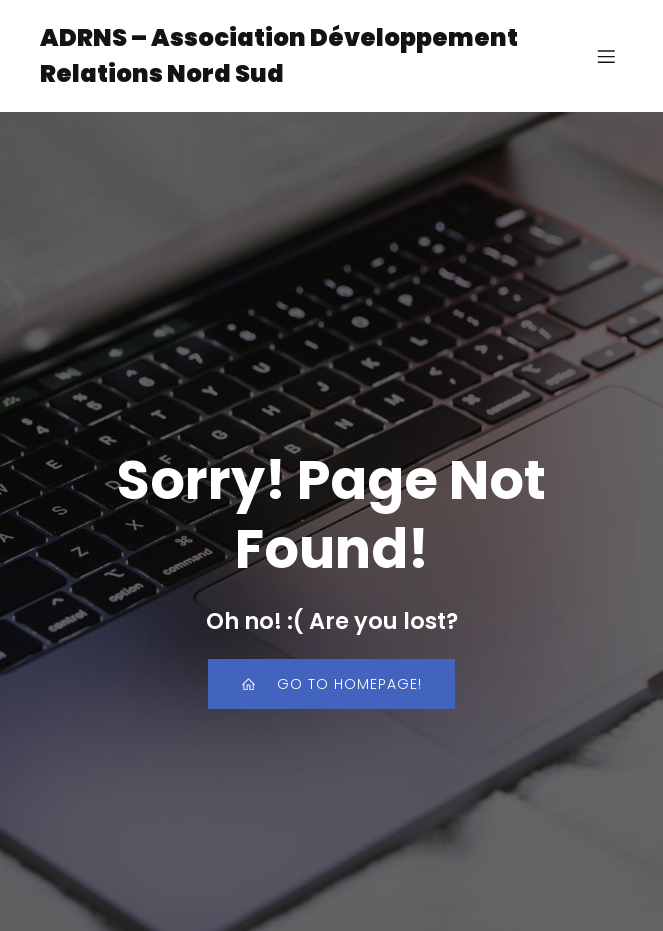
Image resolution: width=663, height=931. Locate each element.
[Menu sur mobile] (606, 56)
